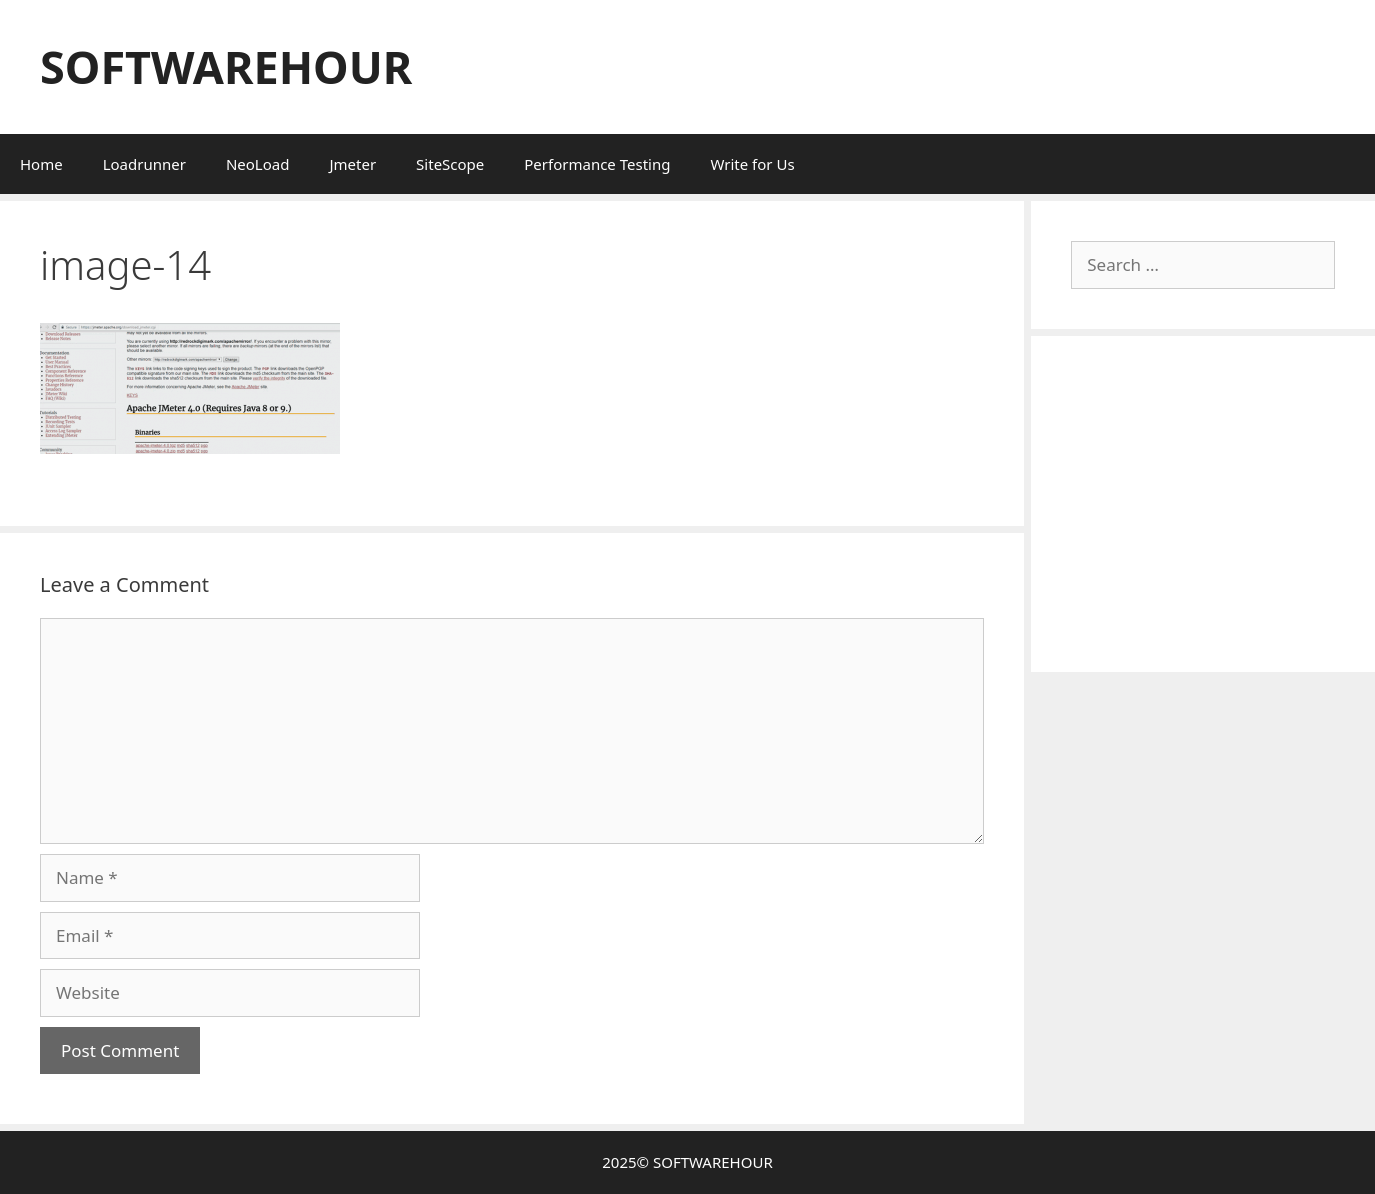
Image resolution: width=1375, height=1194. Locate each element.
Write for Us (752, 164)
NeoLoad (258, 164)
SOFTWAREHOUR (226, 66)
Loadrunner (144, 164)
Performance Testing (597, 164)
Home (41, 164)
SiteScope (450, 164)
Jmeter (352, 164)
